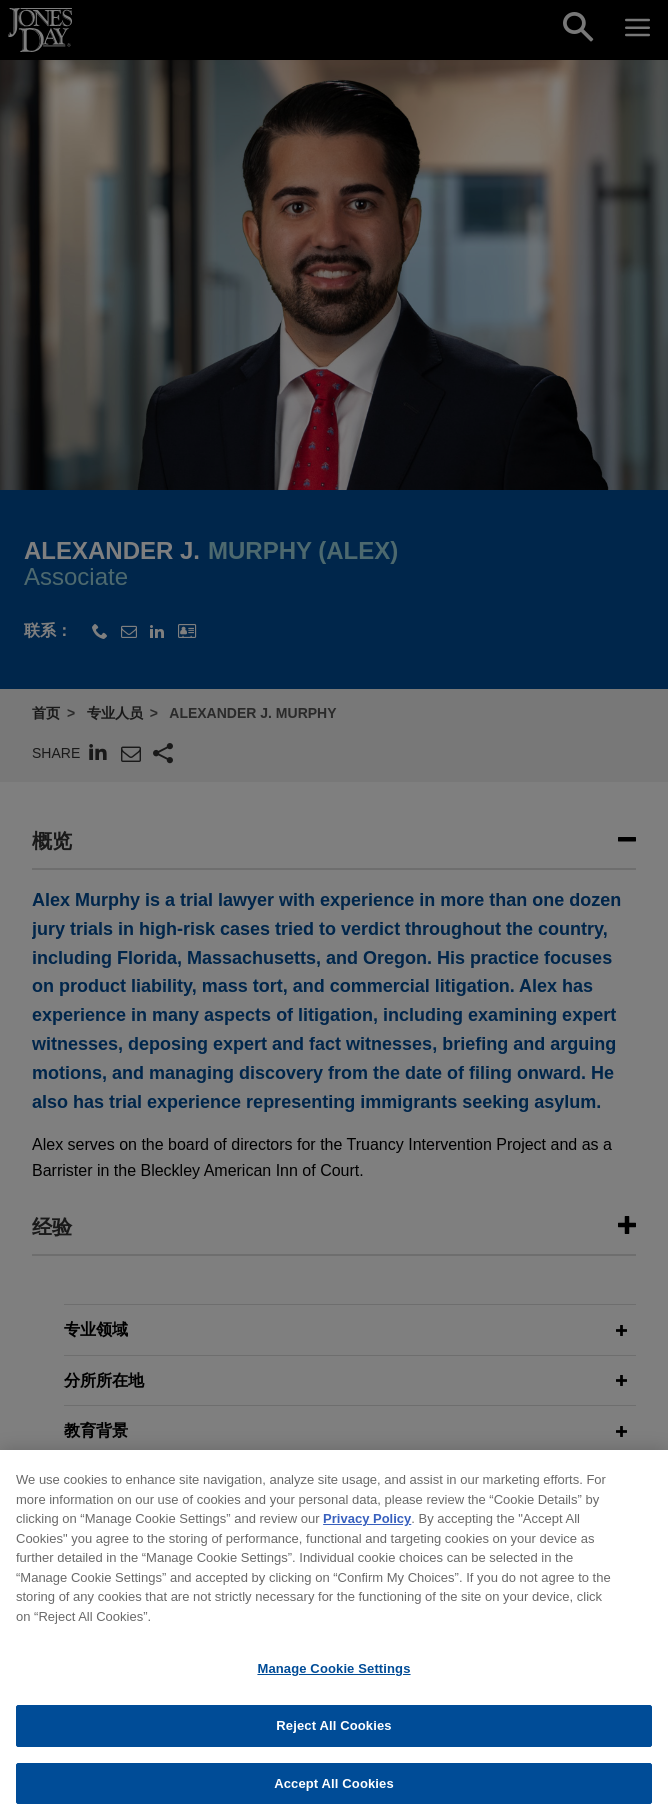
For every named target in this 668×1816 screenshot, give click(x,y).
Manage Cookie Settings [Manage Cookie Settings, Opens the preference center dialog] (333, 1680)
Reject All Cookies (333, 1736)
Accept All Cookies (334, 1794)
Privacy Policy (367, 1530)
